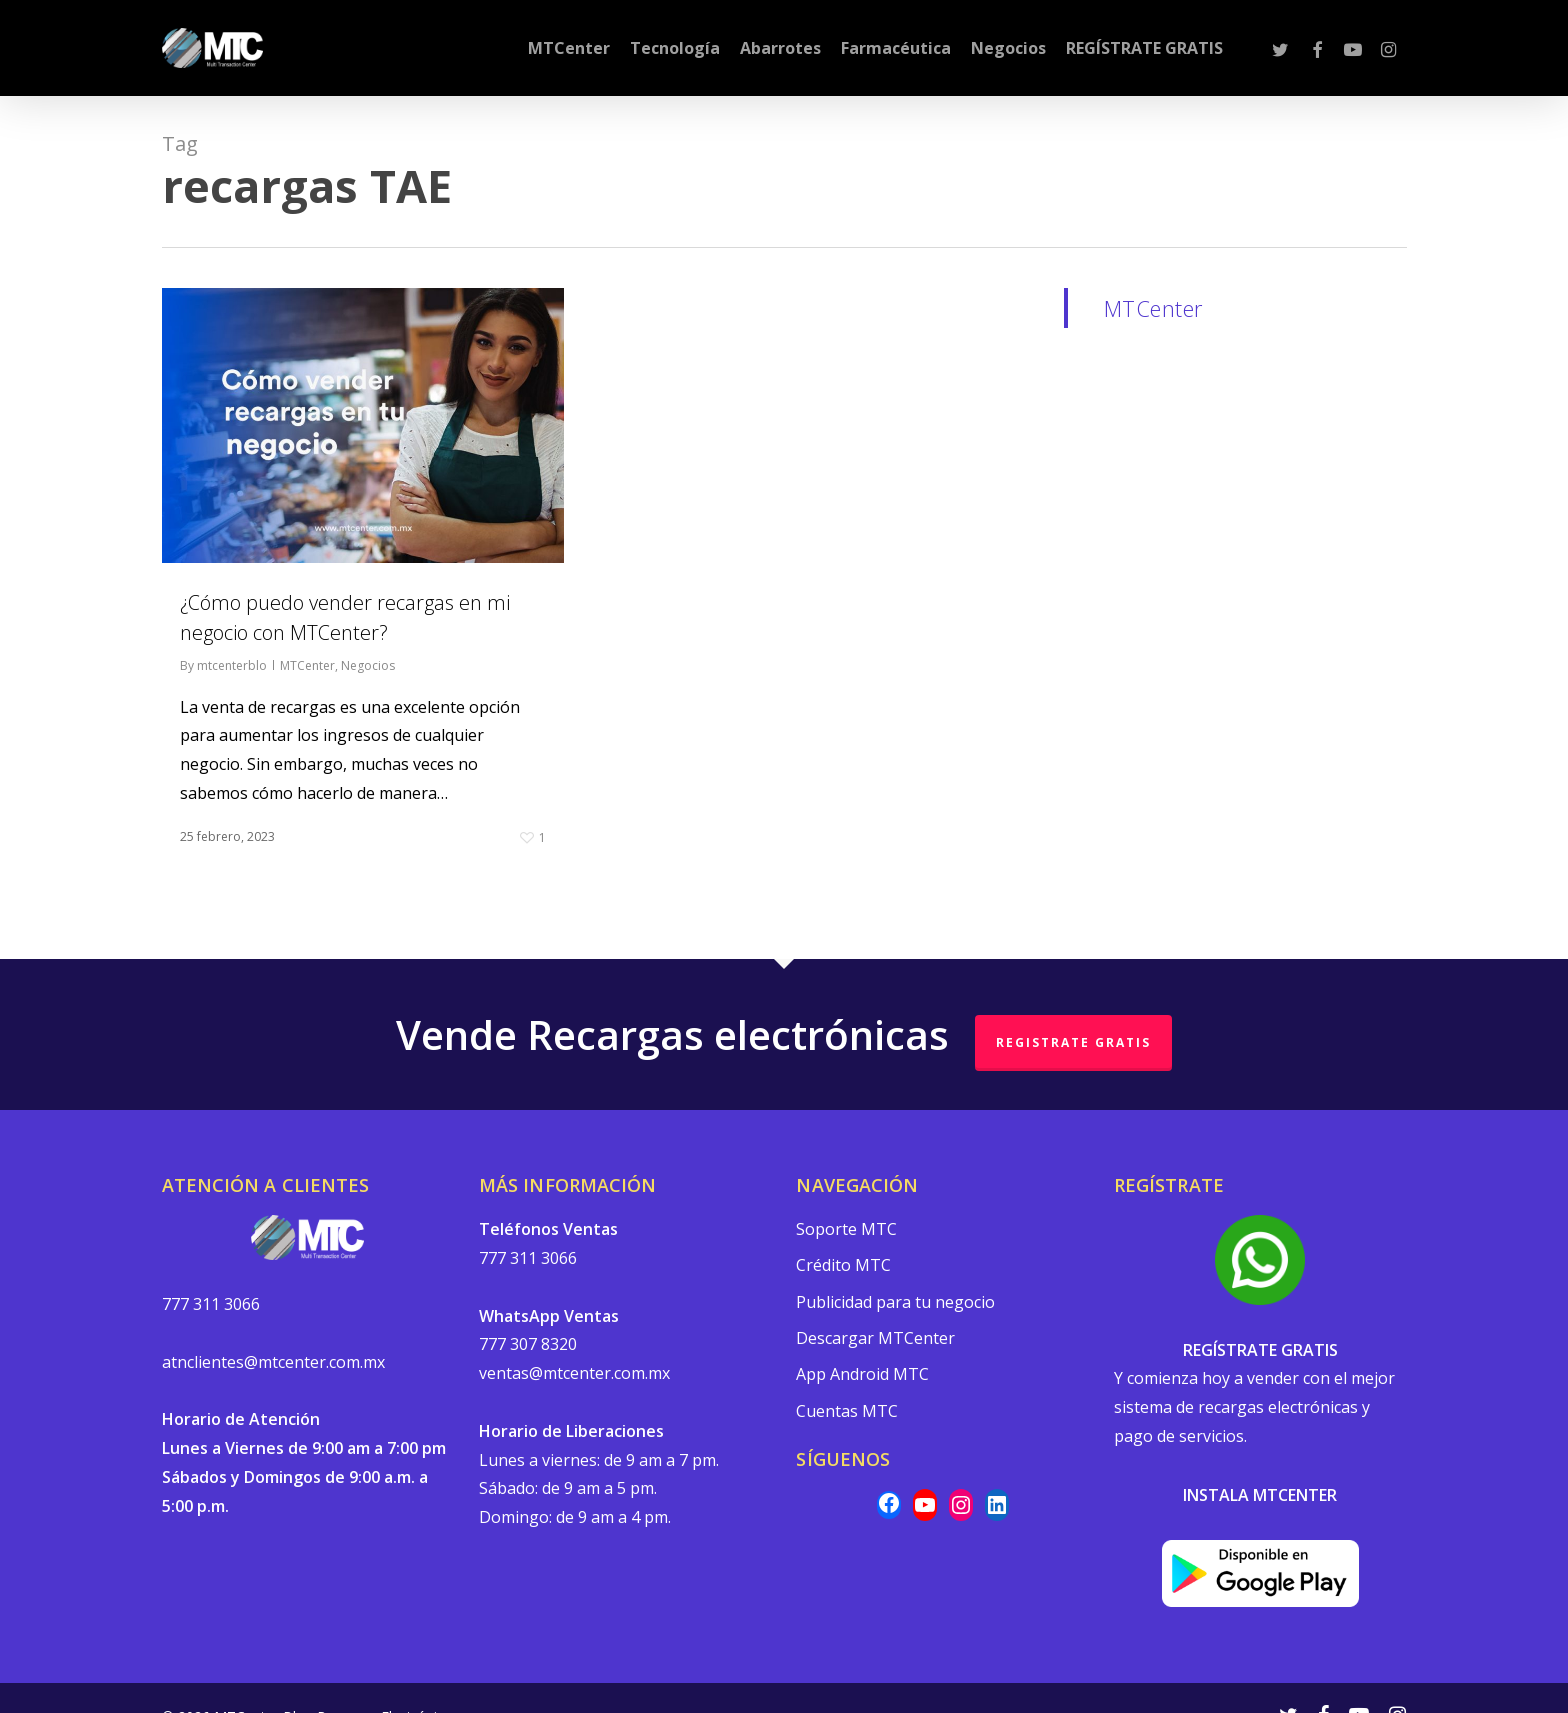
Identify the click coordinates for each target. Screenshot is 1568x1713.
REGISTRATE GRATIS (1073, 1043)
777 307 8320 (528, 1346)
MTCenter (307, 665)
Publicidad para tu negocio (895, 1304)
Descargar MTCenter (875, 1341)
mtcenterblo (232, 665)
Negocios (368, 665)
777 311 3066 (211, 1305)
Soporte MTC (846, 1230)
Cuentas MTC (847, 1414)
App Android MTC (862, 1378)
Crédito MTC (843, 1267)
